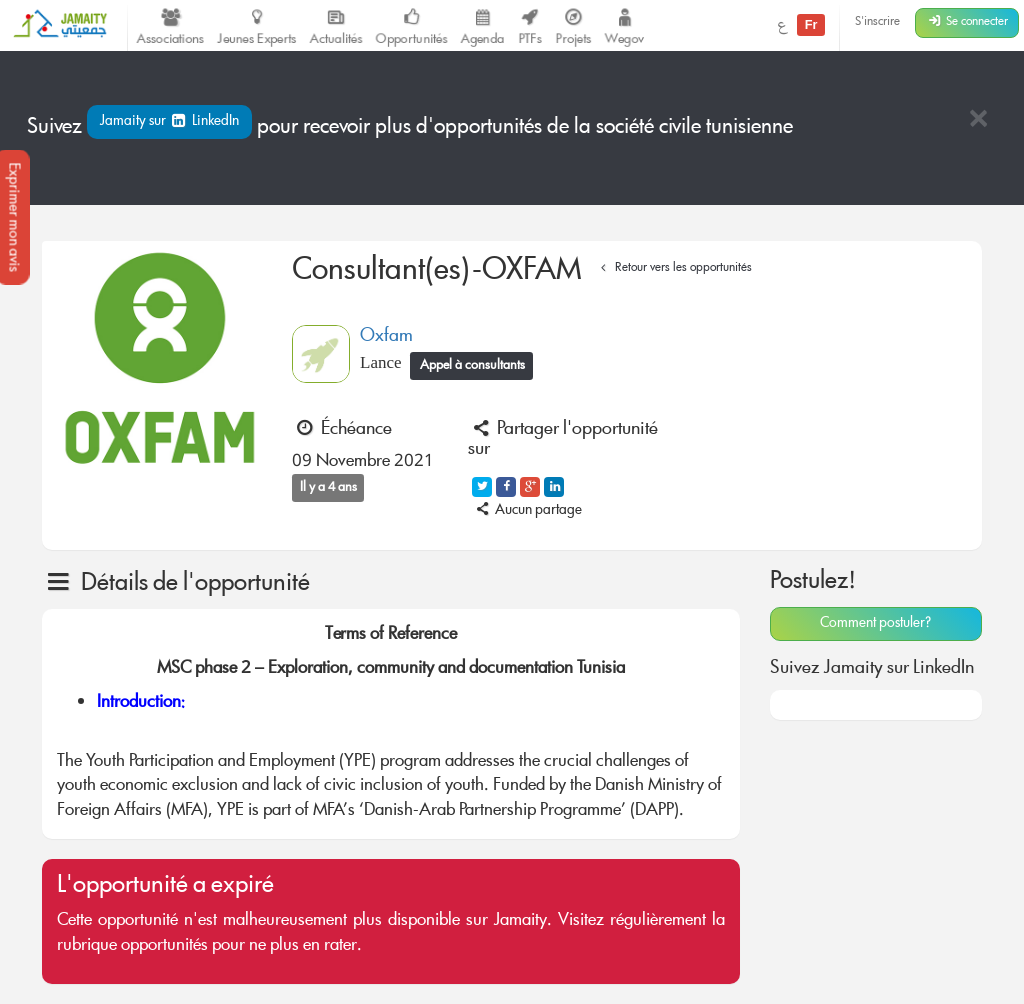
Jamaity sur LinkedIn (169, 122)
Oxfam (386, 337)
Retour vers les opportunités (673, 268)
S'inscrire (877, 22)
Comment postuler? (875, 624)
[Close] (978, 120)
